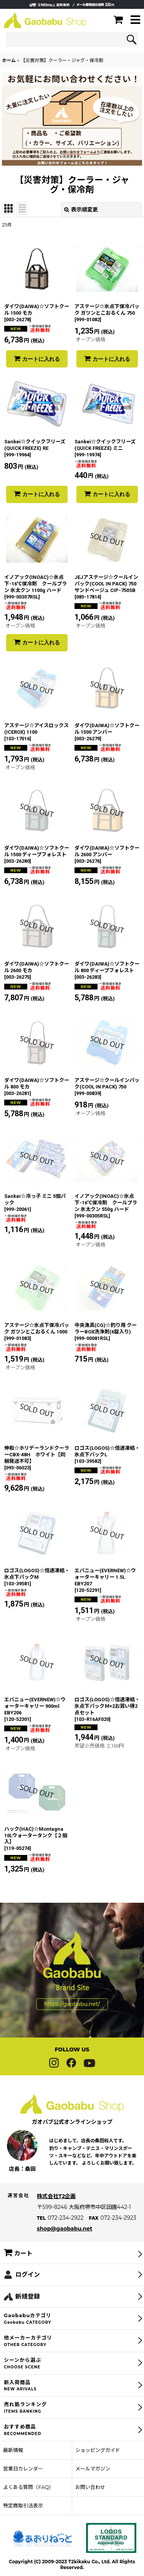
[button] (135, 20)
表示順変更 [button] (81, 209)
